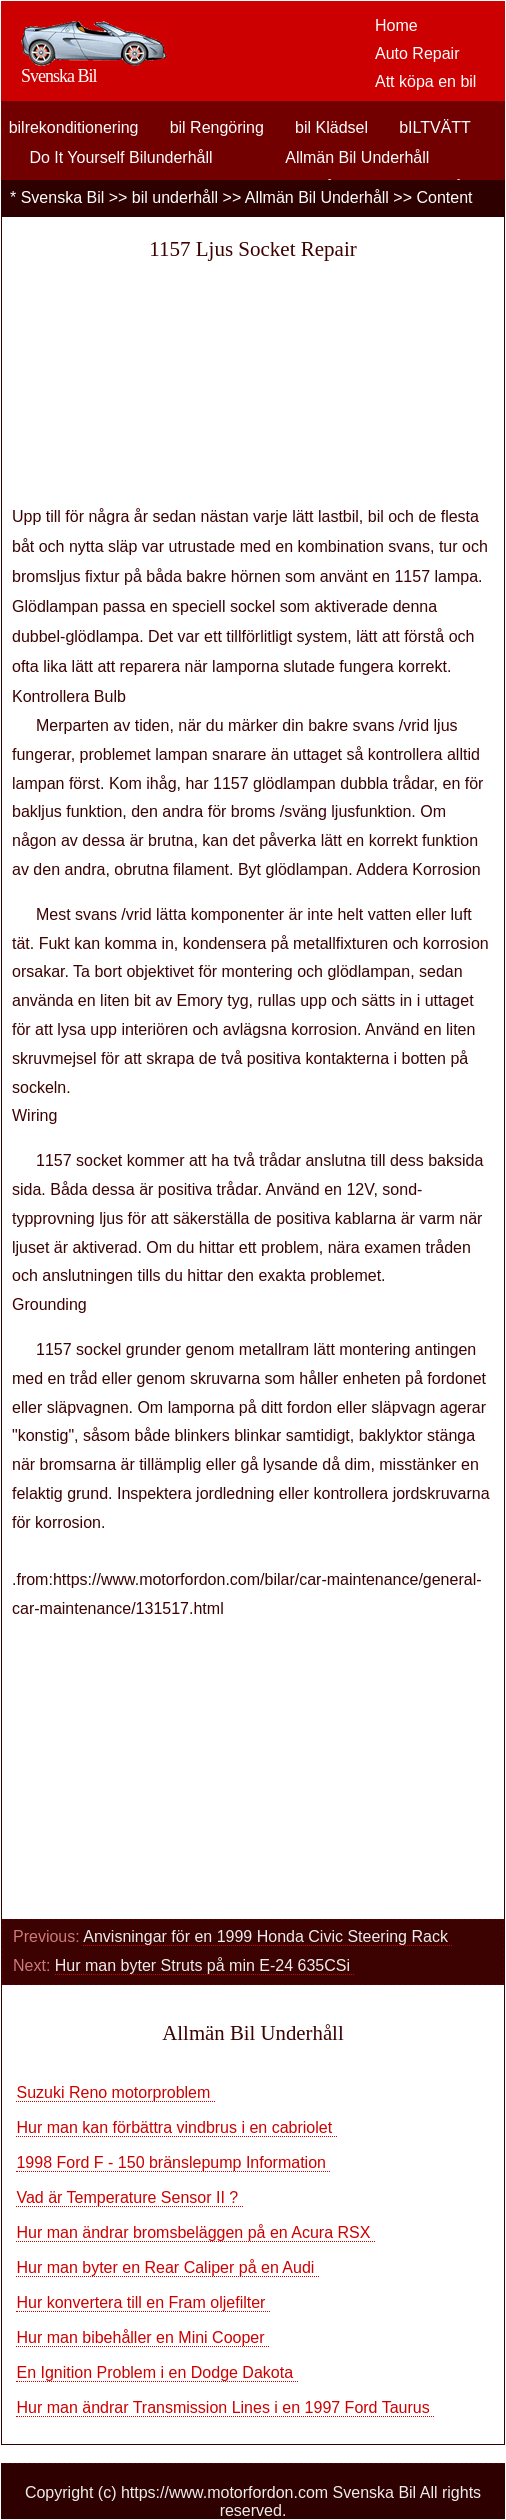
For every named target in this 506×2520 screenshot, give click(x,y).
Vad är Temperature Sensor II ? (129, 2197)
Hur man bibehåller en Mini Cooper (142, 2337)
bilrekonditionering (74, 127)
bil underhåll (175, 197)
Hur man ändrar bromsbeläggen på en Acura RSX (195, 2232)
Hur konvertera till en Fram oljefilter (142, 2302)
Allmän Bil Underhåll (357, 157)
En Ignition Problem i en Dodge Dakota (156, 2372)
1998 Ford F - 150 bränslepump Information (173, 2162)
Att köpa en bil (425, 81)
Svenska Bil (63, 197)
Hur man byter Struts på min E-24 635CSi (205, 1965)
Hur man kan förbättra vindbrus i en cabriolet (176, 2127)
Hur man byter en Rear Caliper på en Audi (167, 2267)
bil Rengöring (217, 127)
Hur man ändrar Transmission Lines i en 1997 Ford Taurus (225, 2407)
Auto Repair (417, 53)
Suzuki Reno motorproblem (115, 2092)
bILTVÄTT (435, 127)
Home (396, 25)
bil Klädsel (331, 127)
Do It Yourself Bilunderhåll (120, 157)
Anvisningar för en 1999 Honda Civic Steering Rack (267, 1936)
